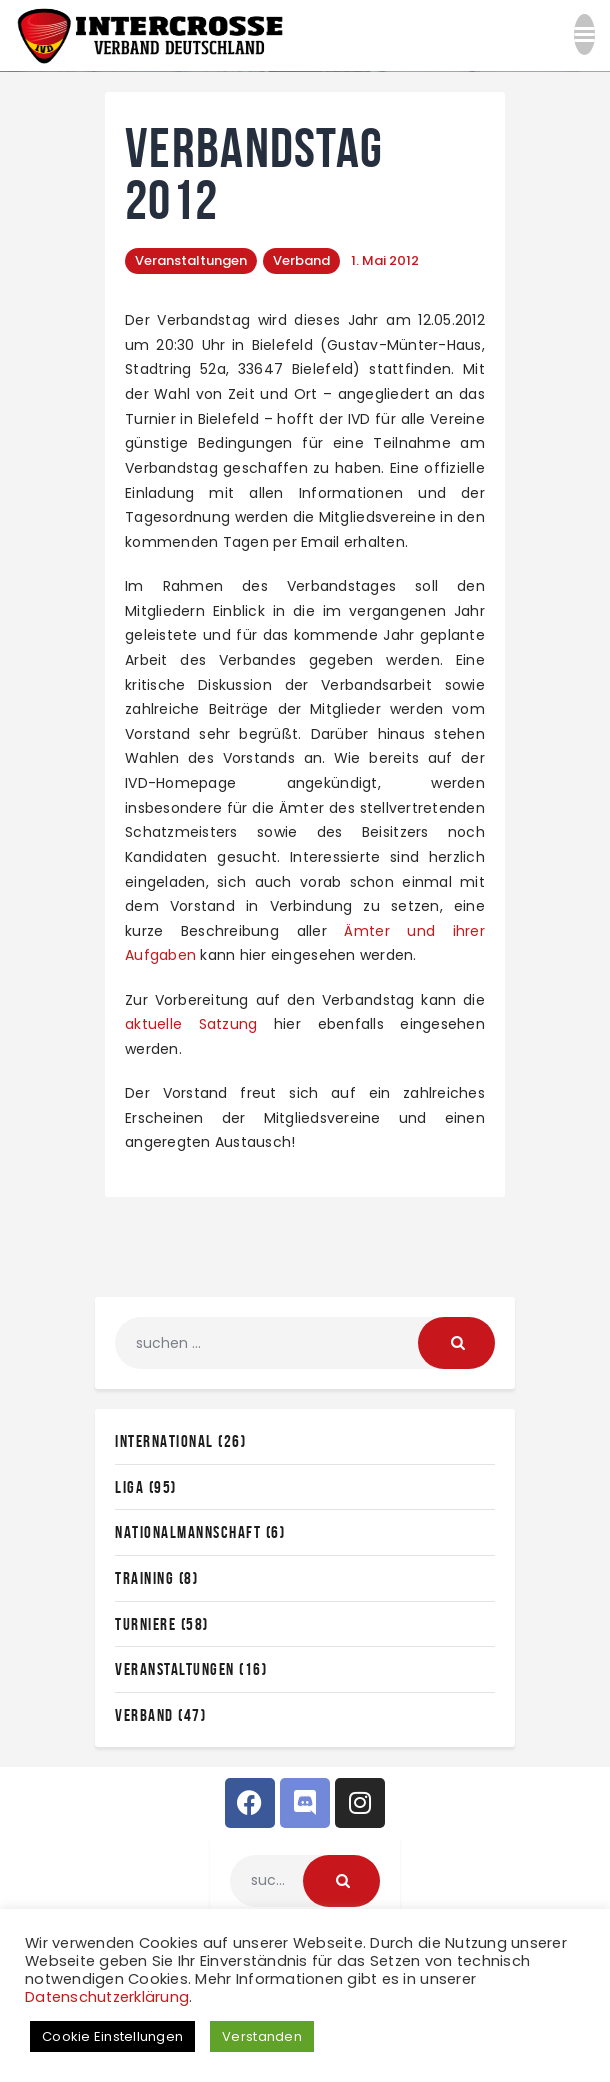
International (164, 1441)
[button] (584, 40)
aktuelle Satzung (191, 1024)
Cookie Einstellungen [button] (112, 2036)
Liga (129, 1487)
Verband (301, 260)
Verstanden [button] (262, 2036)
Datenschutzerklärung (107, 1997)
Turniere (145, 1624)
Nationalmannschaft (188, 1532)
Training (144, 1578)
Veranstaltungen (191, 260)
